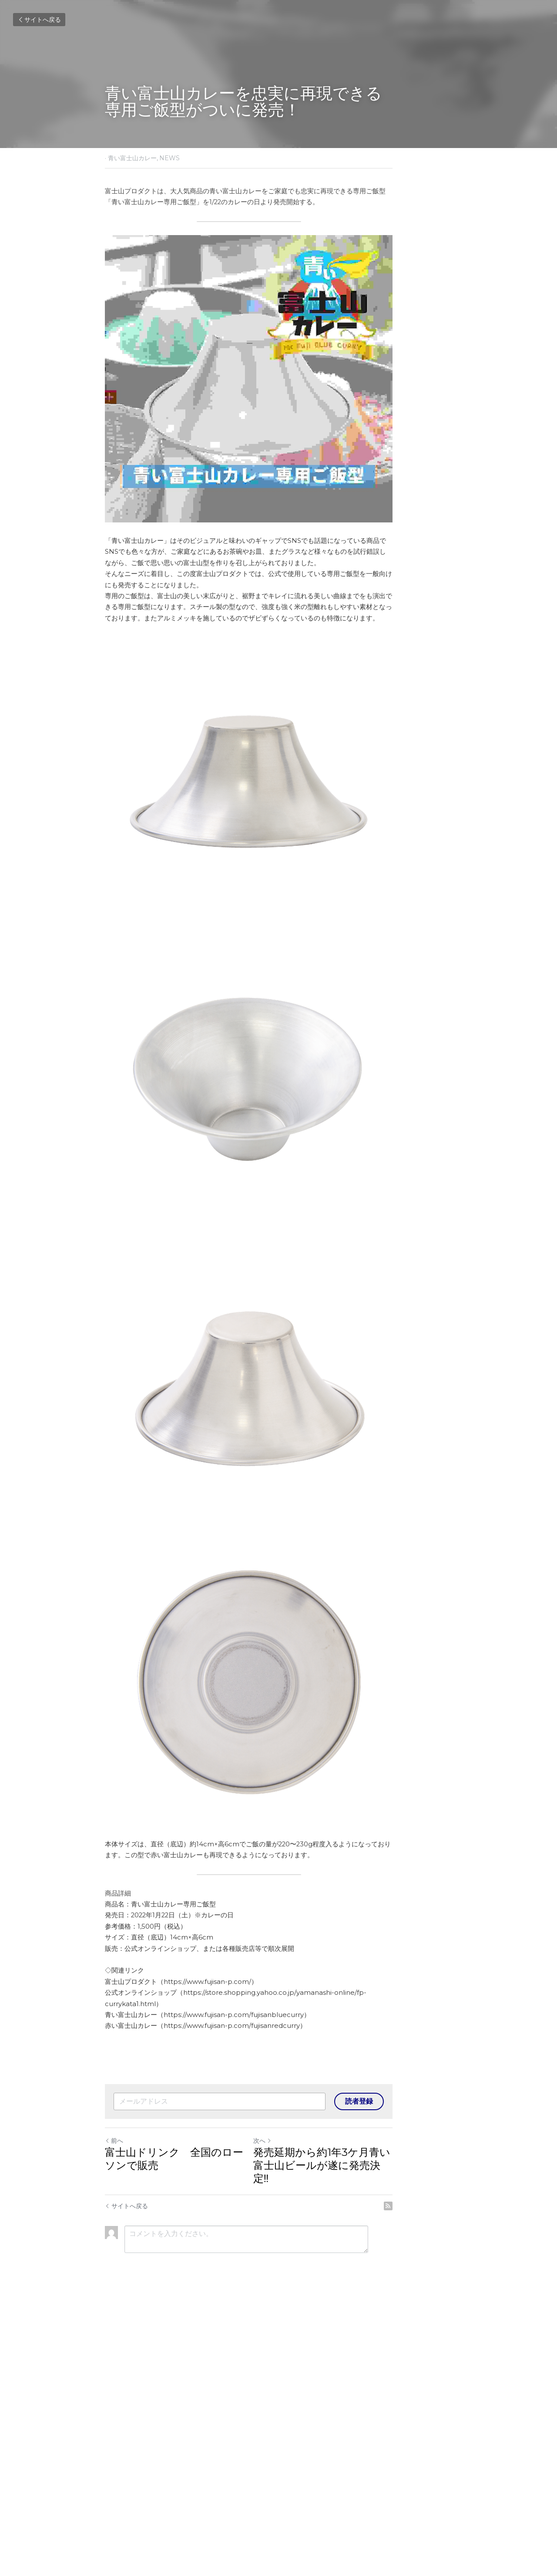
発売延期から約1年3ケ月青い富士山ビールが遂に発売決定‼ (367, 2443)
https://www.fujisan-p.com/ (208, 2277)
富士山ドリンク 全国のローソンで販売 (185, 2443)
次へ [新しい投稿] (292, 2425)
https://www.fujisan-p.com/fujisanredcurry (232, 2310)
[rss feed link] (447, 2477)
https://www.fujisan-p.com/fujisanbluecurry (234, 2299)
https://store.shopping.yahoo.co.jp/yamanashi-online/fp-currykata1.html (301, 2288)
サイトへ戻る (39, 20)
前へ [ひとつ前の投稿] (114, 2425)
